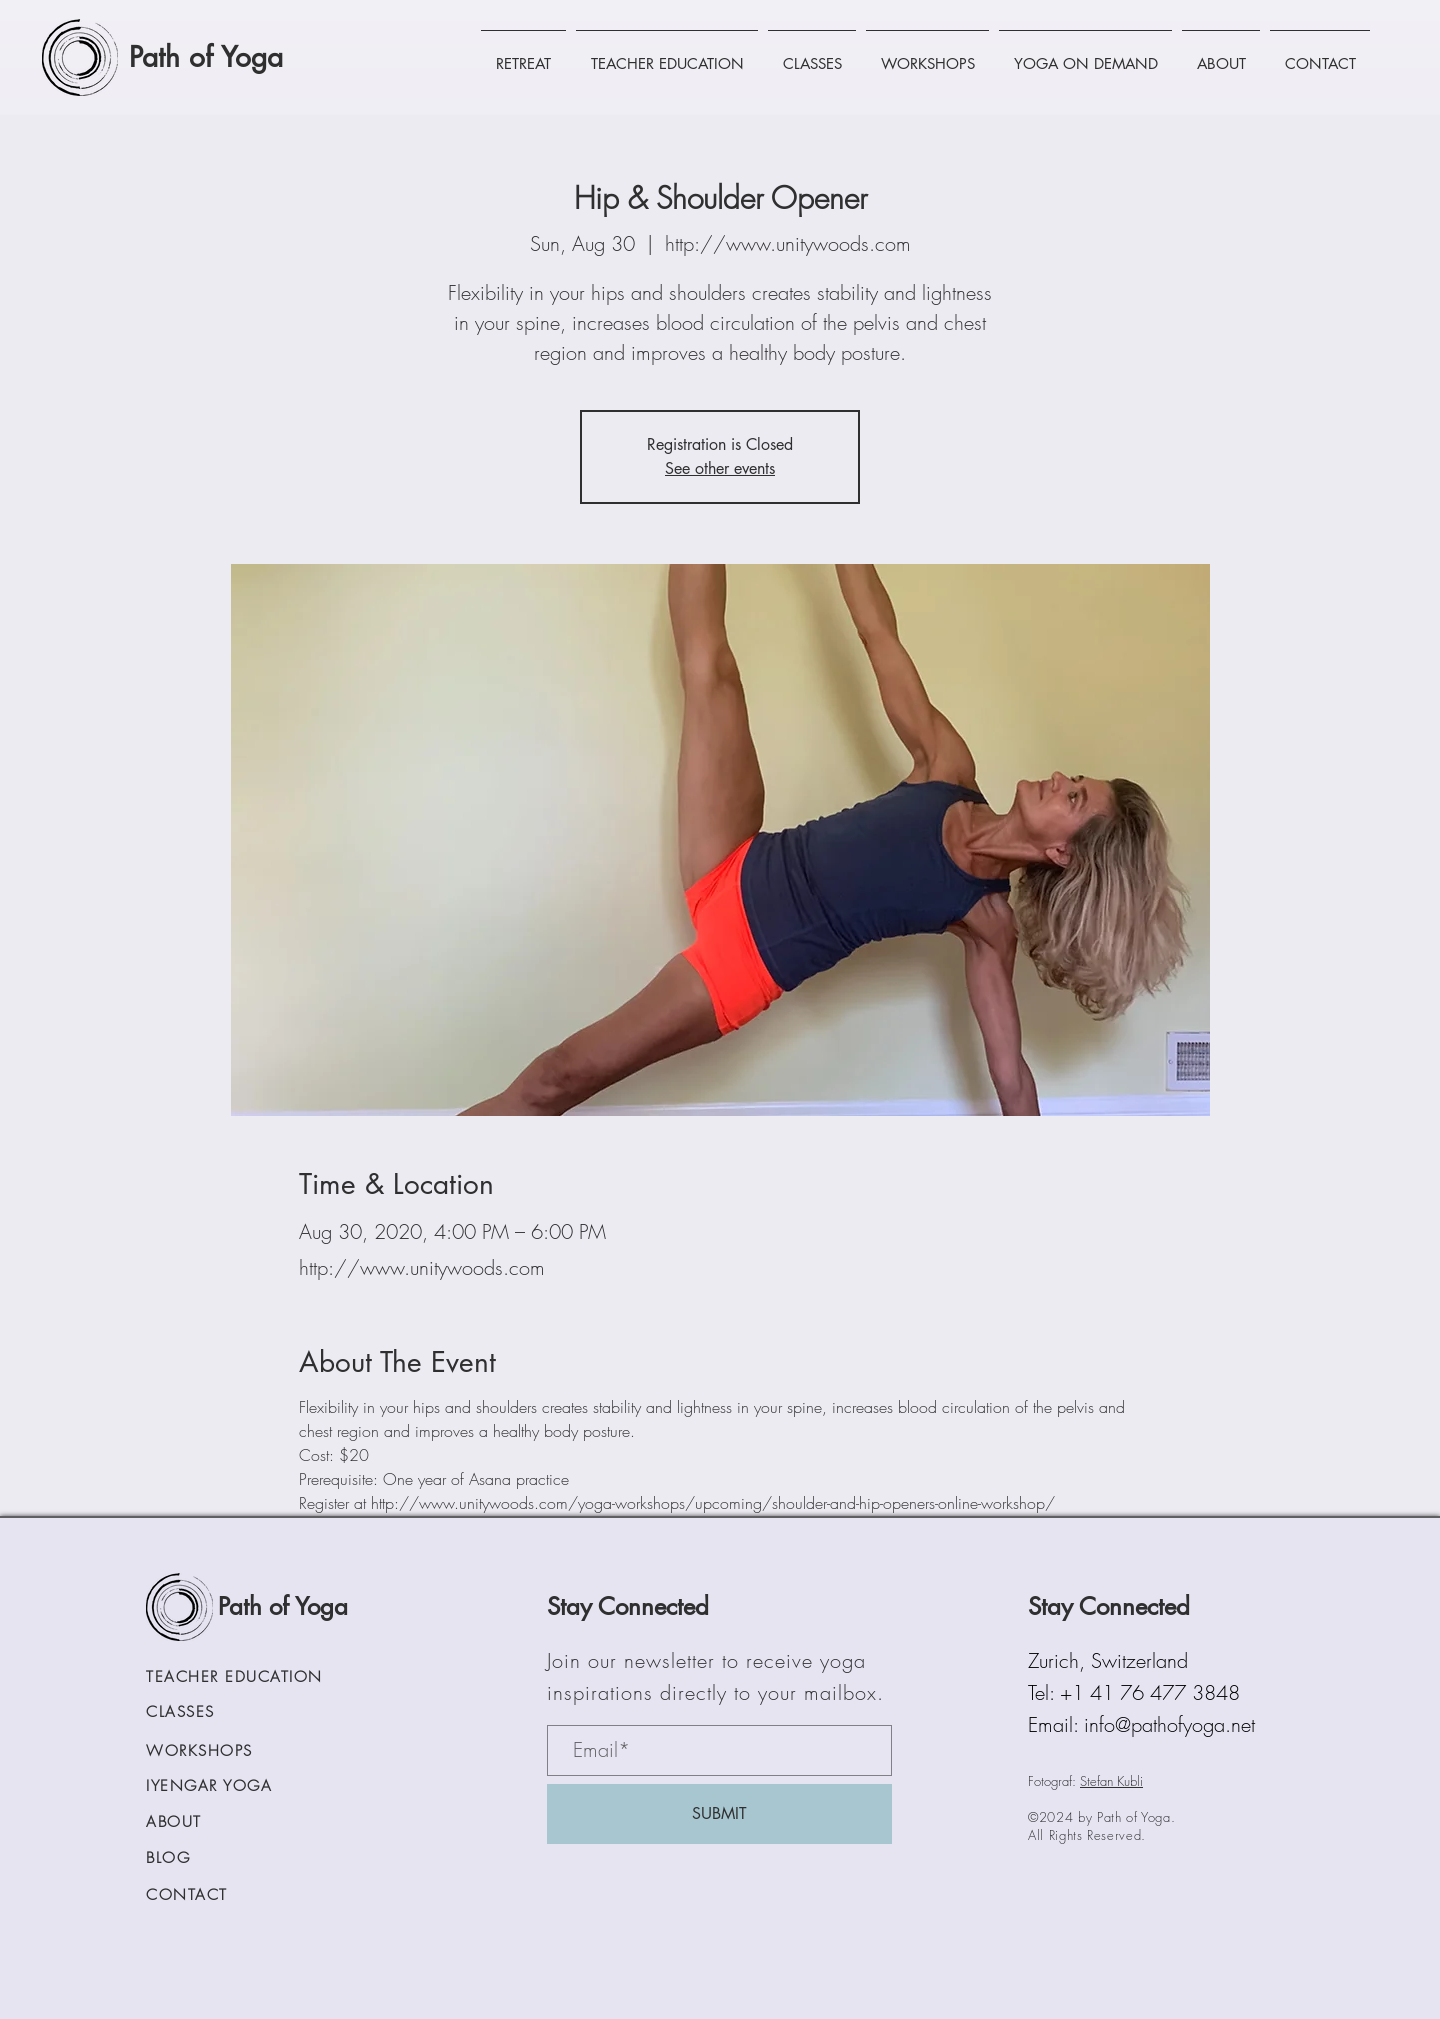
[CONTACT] (228, 1895)
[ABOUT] (209, 1822)
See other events (720, 468)
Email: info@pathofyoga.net (1141, 1724)
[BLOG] (228, 1858)
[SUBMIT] (719, 1814)
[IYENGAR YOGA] (228, 1786)
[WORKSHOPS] (228, 1751)
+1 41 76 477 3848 (1150, 1692)
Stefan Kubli (1111, 1781)
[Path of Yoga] (222, 57)
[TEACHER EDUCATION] (261, 1677)
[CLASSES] (228, 1712)
